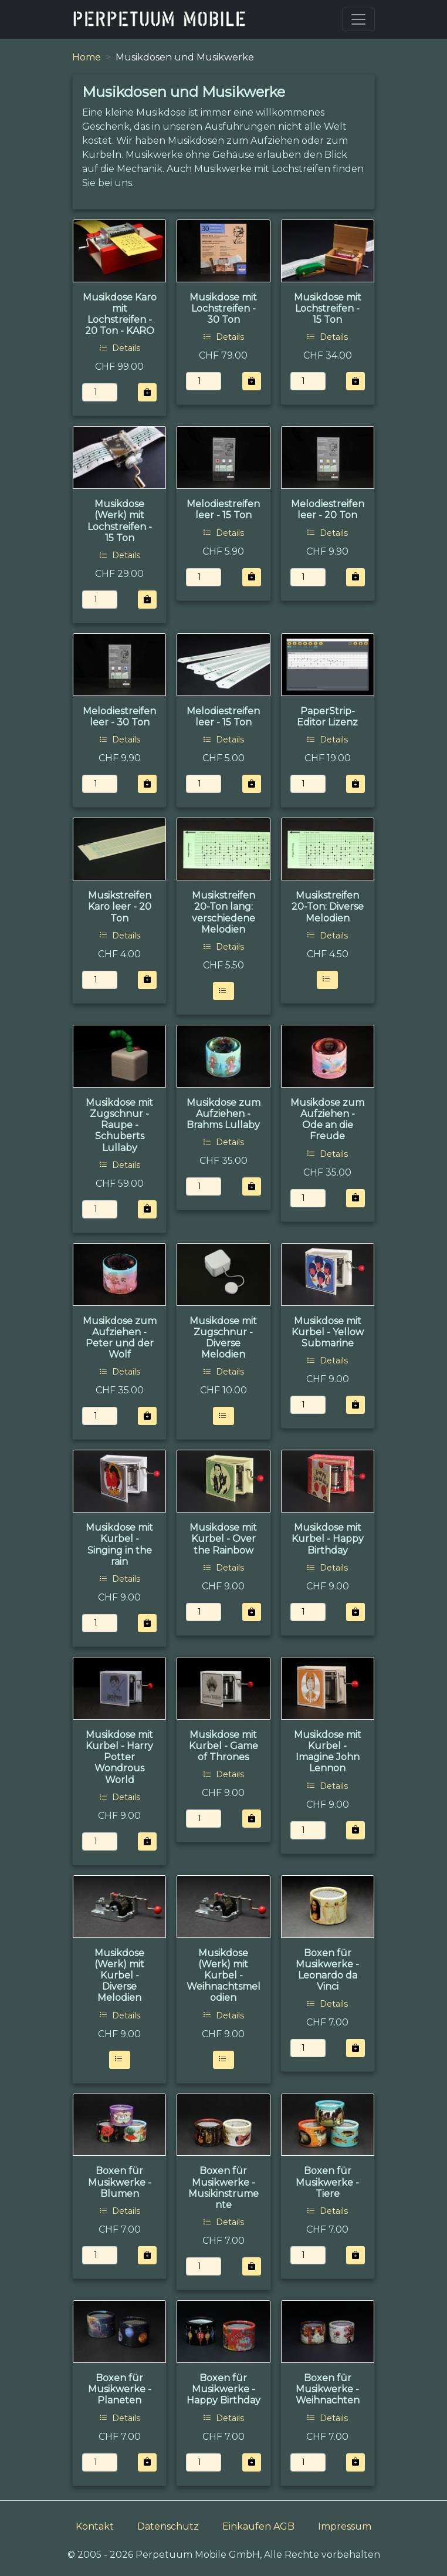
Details (119, 348)
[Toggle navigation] (358, 19)
